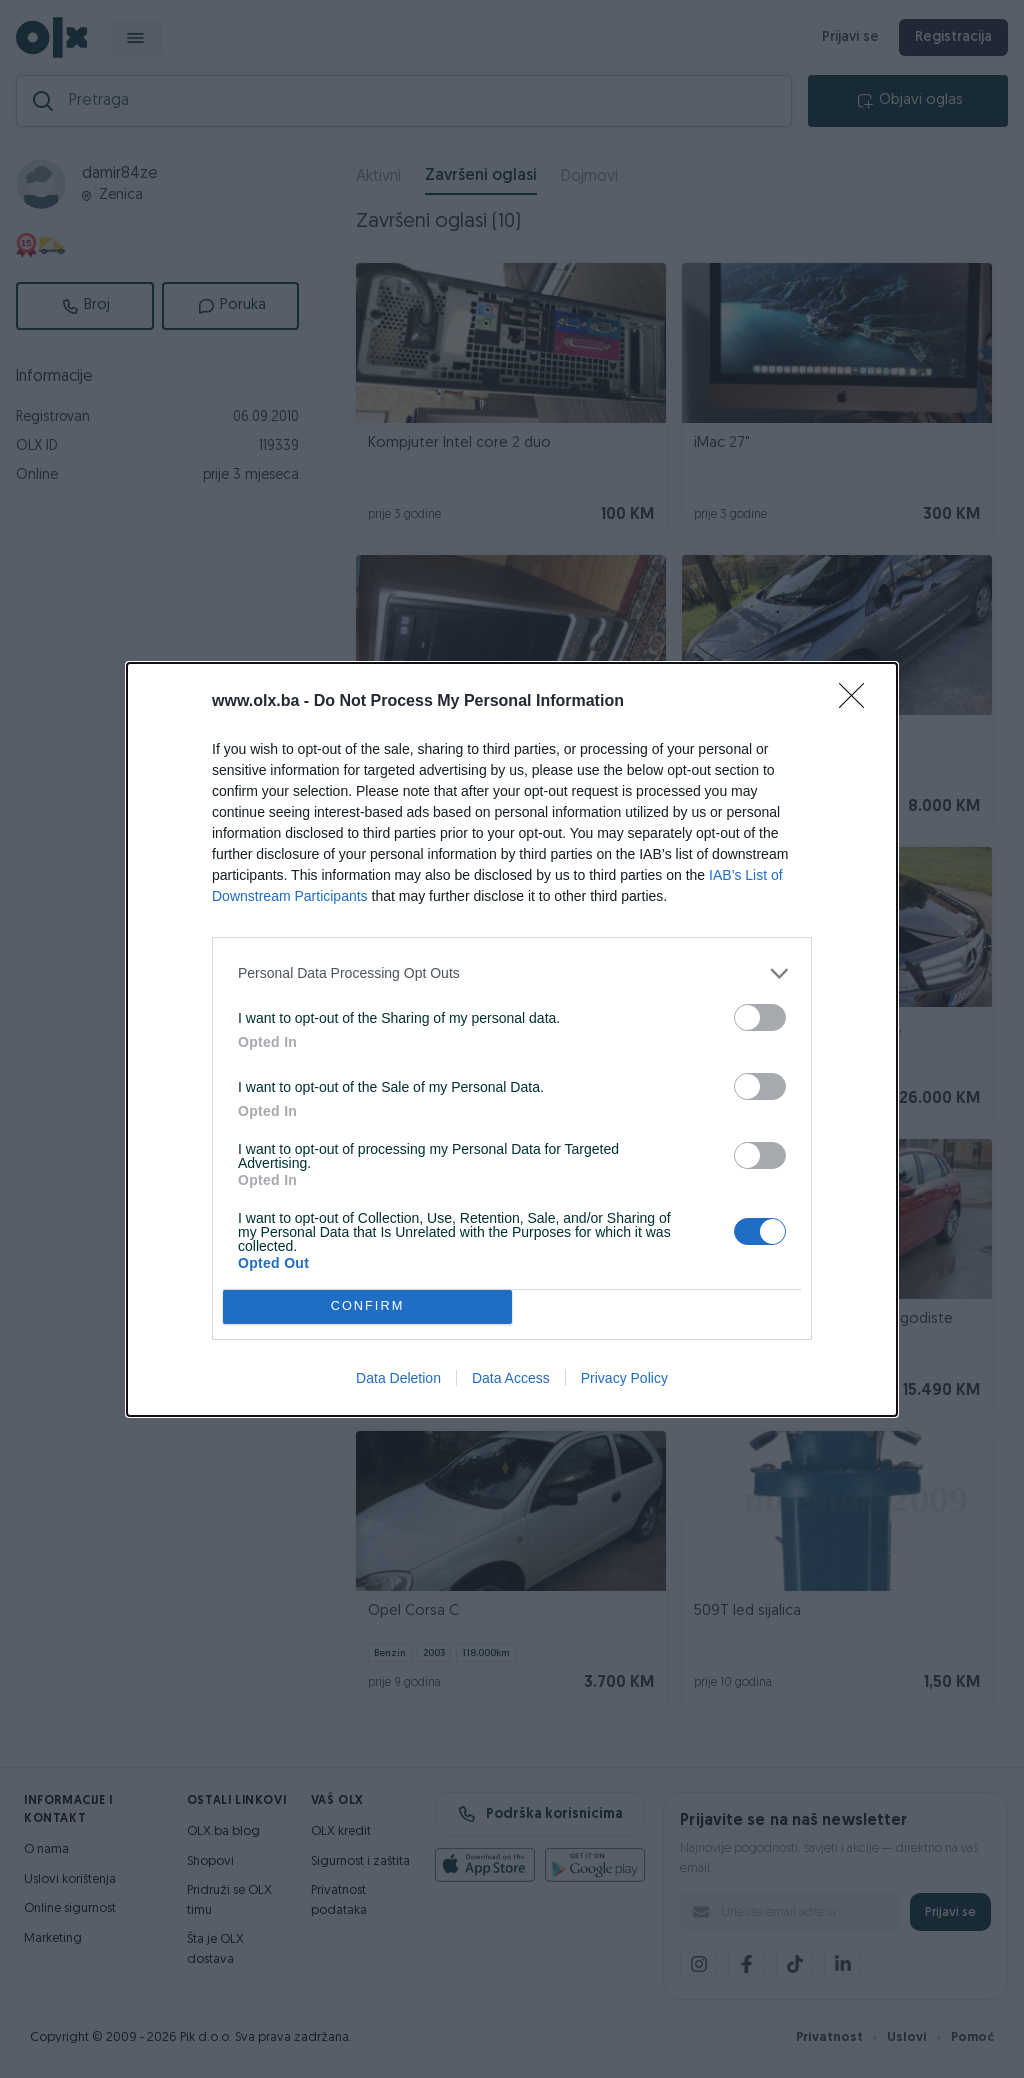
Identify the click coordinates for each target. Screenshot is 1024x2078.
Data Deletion (398, 1378)
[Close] (858, 702)
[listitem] (512, 973)
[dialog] (512, 1039)
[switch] (760, 1017)
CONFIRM (367, 1306)
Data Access (511, 1378)
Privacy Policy (624, 1378)
